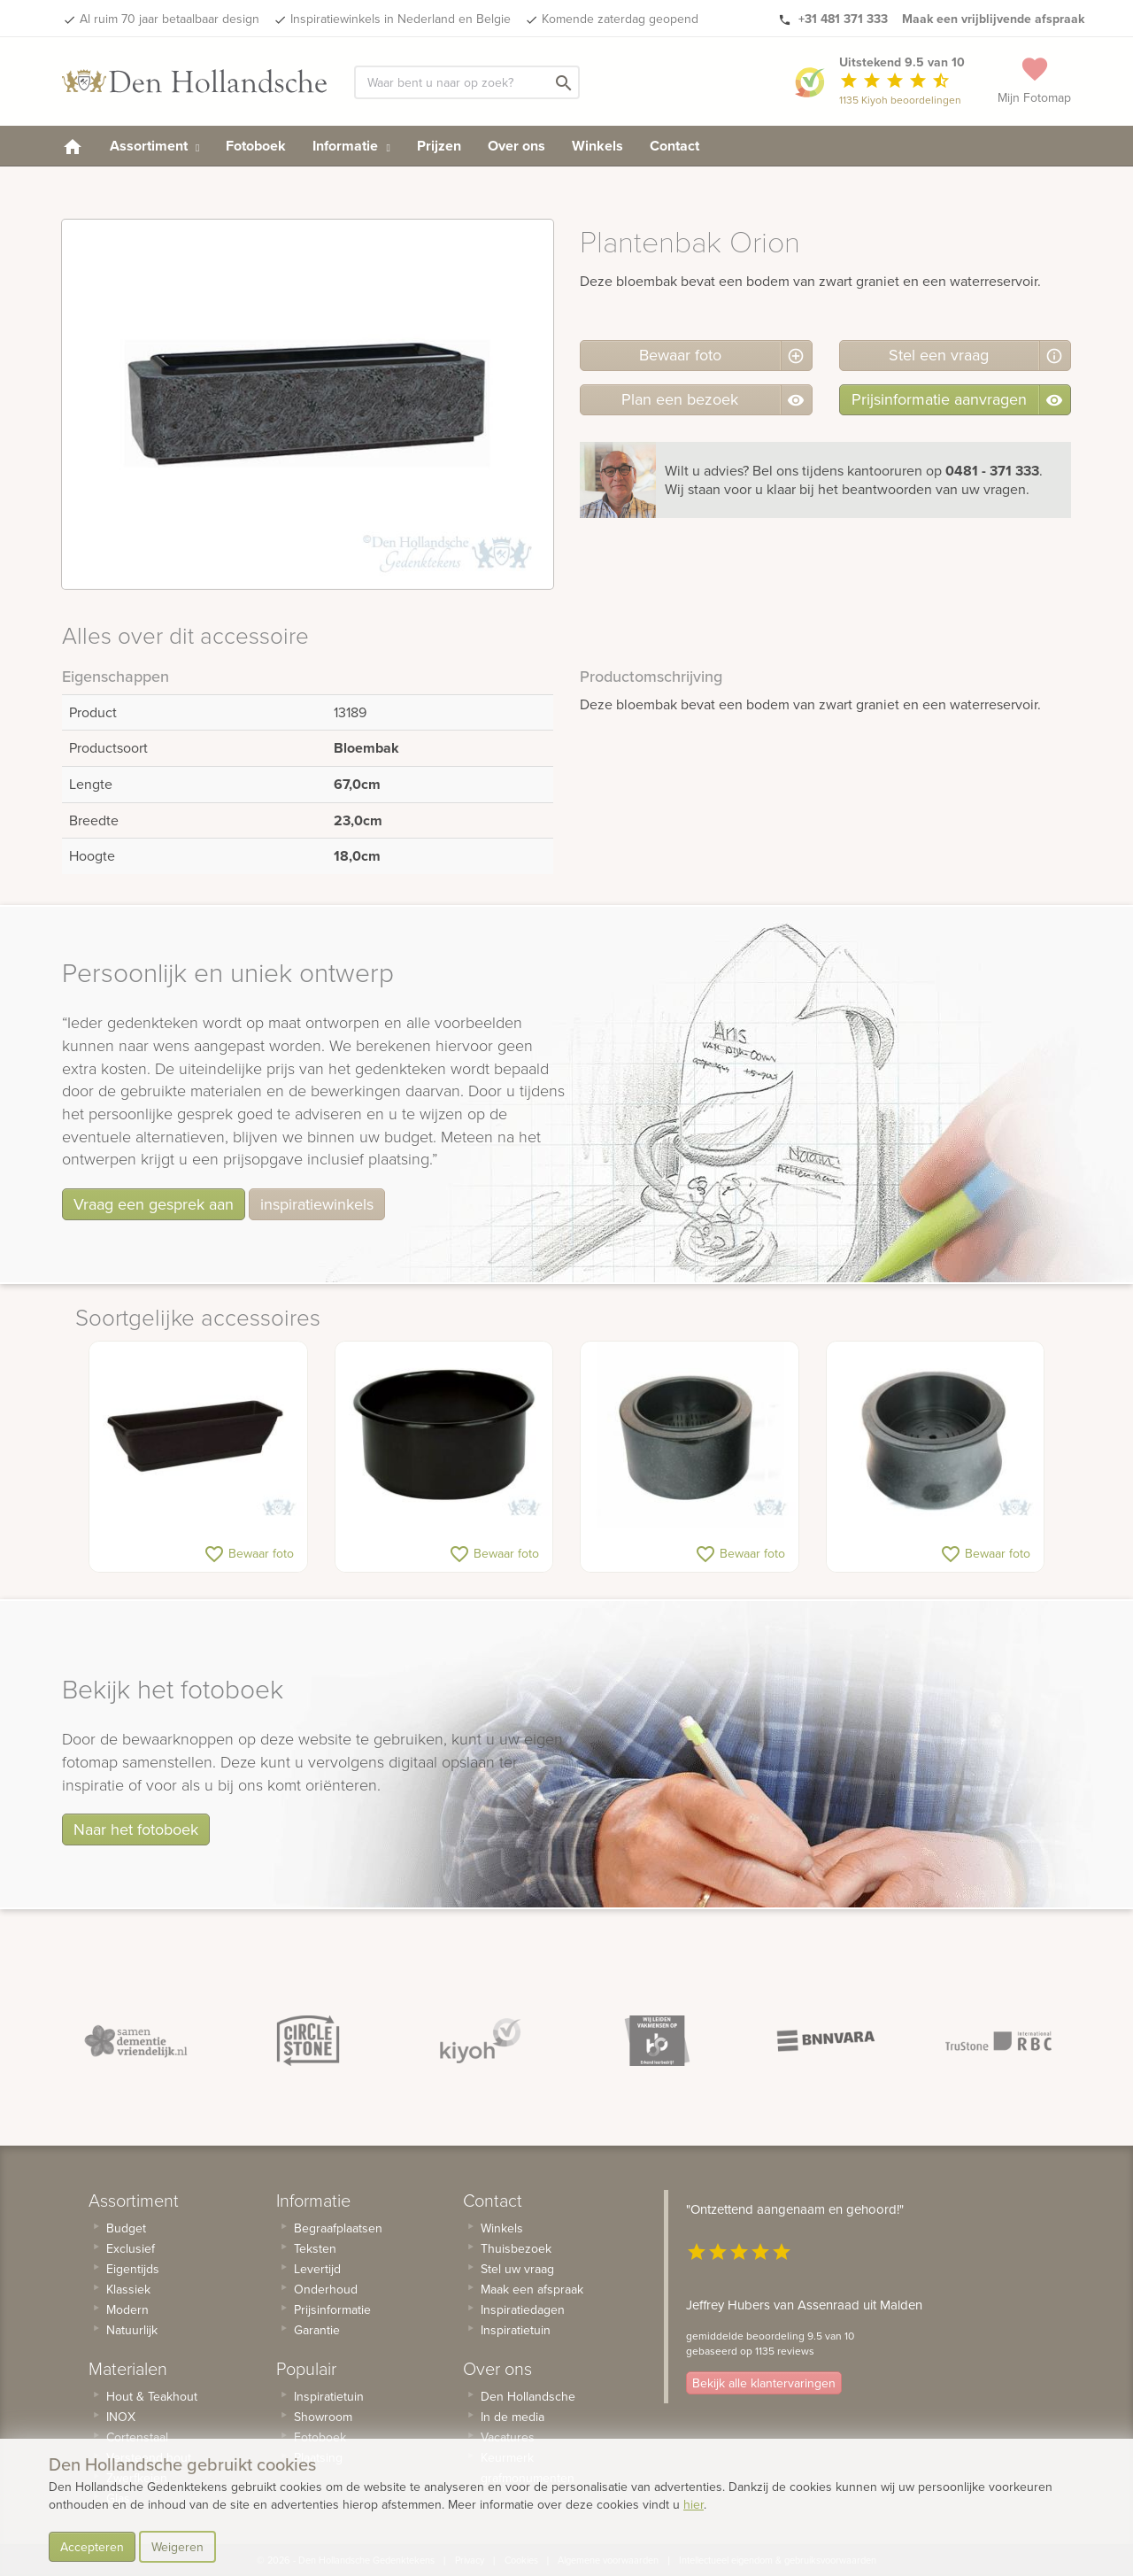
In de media (512, 2416)
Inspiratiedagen (523, 2309)
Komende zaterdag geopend (620, 18)
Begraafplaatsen (338, 2228)
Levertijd (317, 2269)
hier (693, 2504)
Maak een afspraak (532, 2289)
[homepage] (72, 145)
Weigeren (177, 2547)
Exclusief (130, 2248)
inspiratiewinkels (317, 1204)
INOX (120, 2416)
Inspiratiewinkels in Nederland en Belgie (400, 18)
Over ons (516, 145)
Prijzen (439, 145)
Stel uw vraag (517, 2269)
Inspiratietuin (329, 2396)
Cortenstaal (137, 2437)
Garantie (317, 2330)
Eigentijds (132, 2269)
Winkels (597, 145)
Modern (127, 2309)
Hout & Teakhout (151, 2396)
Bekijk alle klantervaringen (764, 2383)
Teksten (315, 2248)
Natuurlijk (132, 2330)
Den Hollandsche (528, 2396)
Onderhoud (326, 2289)
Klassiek (128, 2289)
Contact (674, 145)
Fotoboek (256, 145)
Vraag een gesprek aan (153, 1204)
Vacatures (508, 2437)
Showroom (323, 2416)
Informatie (350, 145)
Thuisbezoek (516, 2248)
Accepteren (92, 2547)
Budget (126, 2228)
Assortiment (154, 145)
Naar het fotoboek (135, 1829)
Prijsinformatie (332, 2309)
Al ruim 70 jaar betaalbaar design (169, 18)
